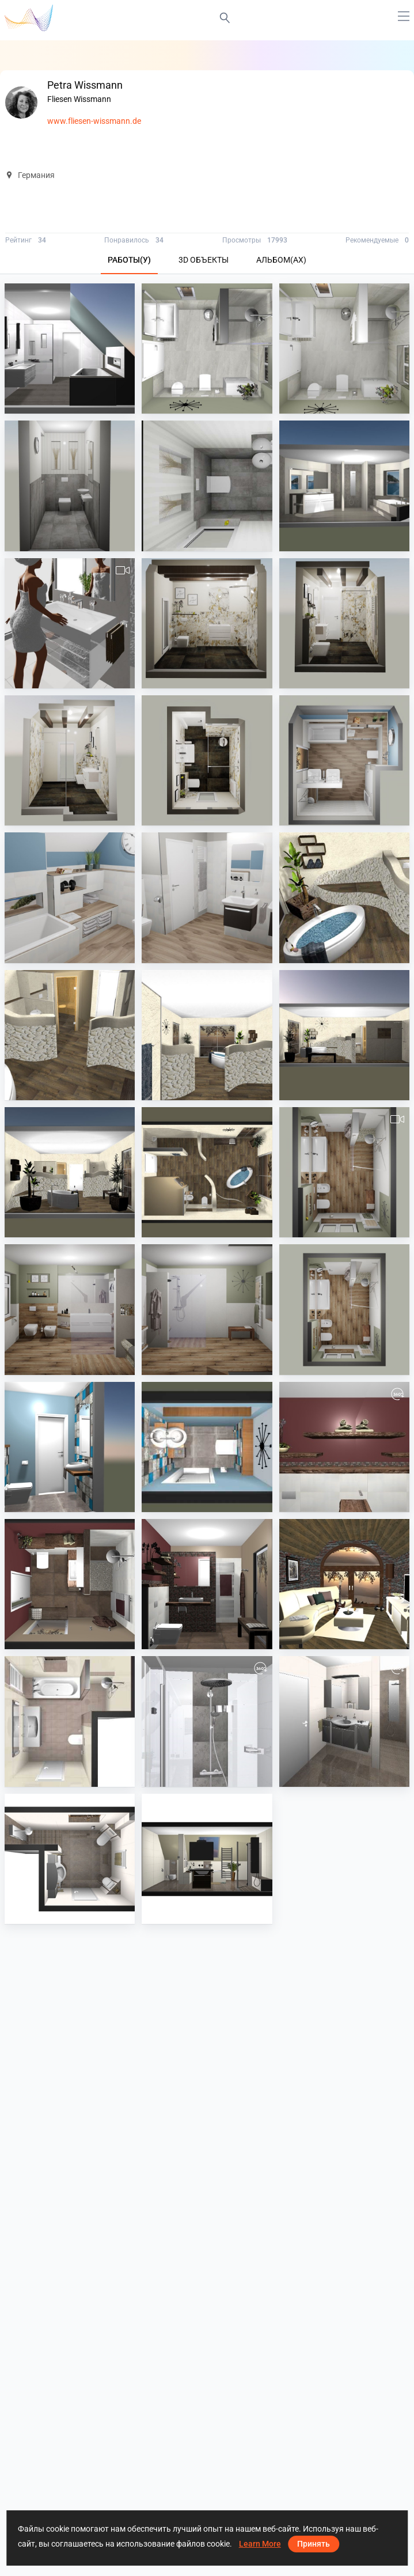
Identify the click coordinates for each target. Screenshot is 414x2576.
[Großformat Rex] (207, 623)
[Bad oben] (70, 348)
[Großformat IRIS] (344, 486)
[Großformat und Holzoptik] (344, 1172)
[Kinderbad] (207, 897)
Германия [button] (30, 175)
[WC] (70, 486)
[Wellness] (344, 897)
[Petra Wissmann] (344, 1584)
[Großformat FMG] (70, 623)
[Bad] (207, 348)
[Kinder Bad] (344, 760)
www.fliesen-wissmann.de (94, 121)
